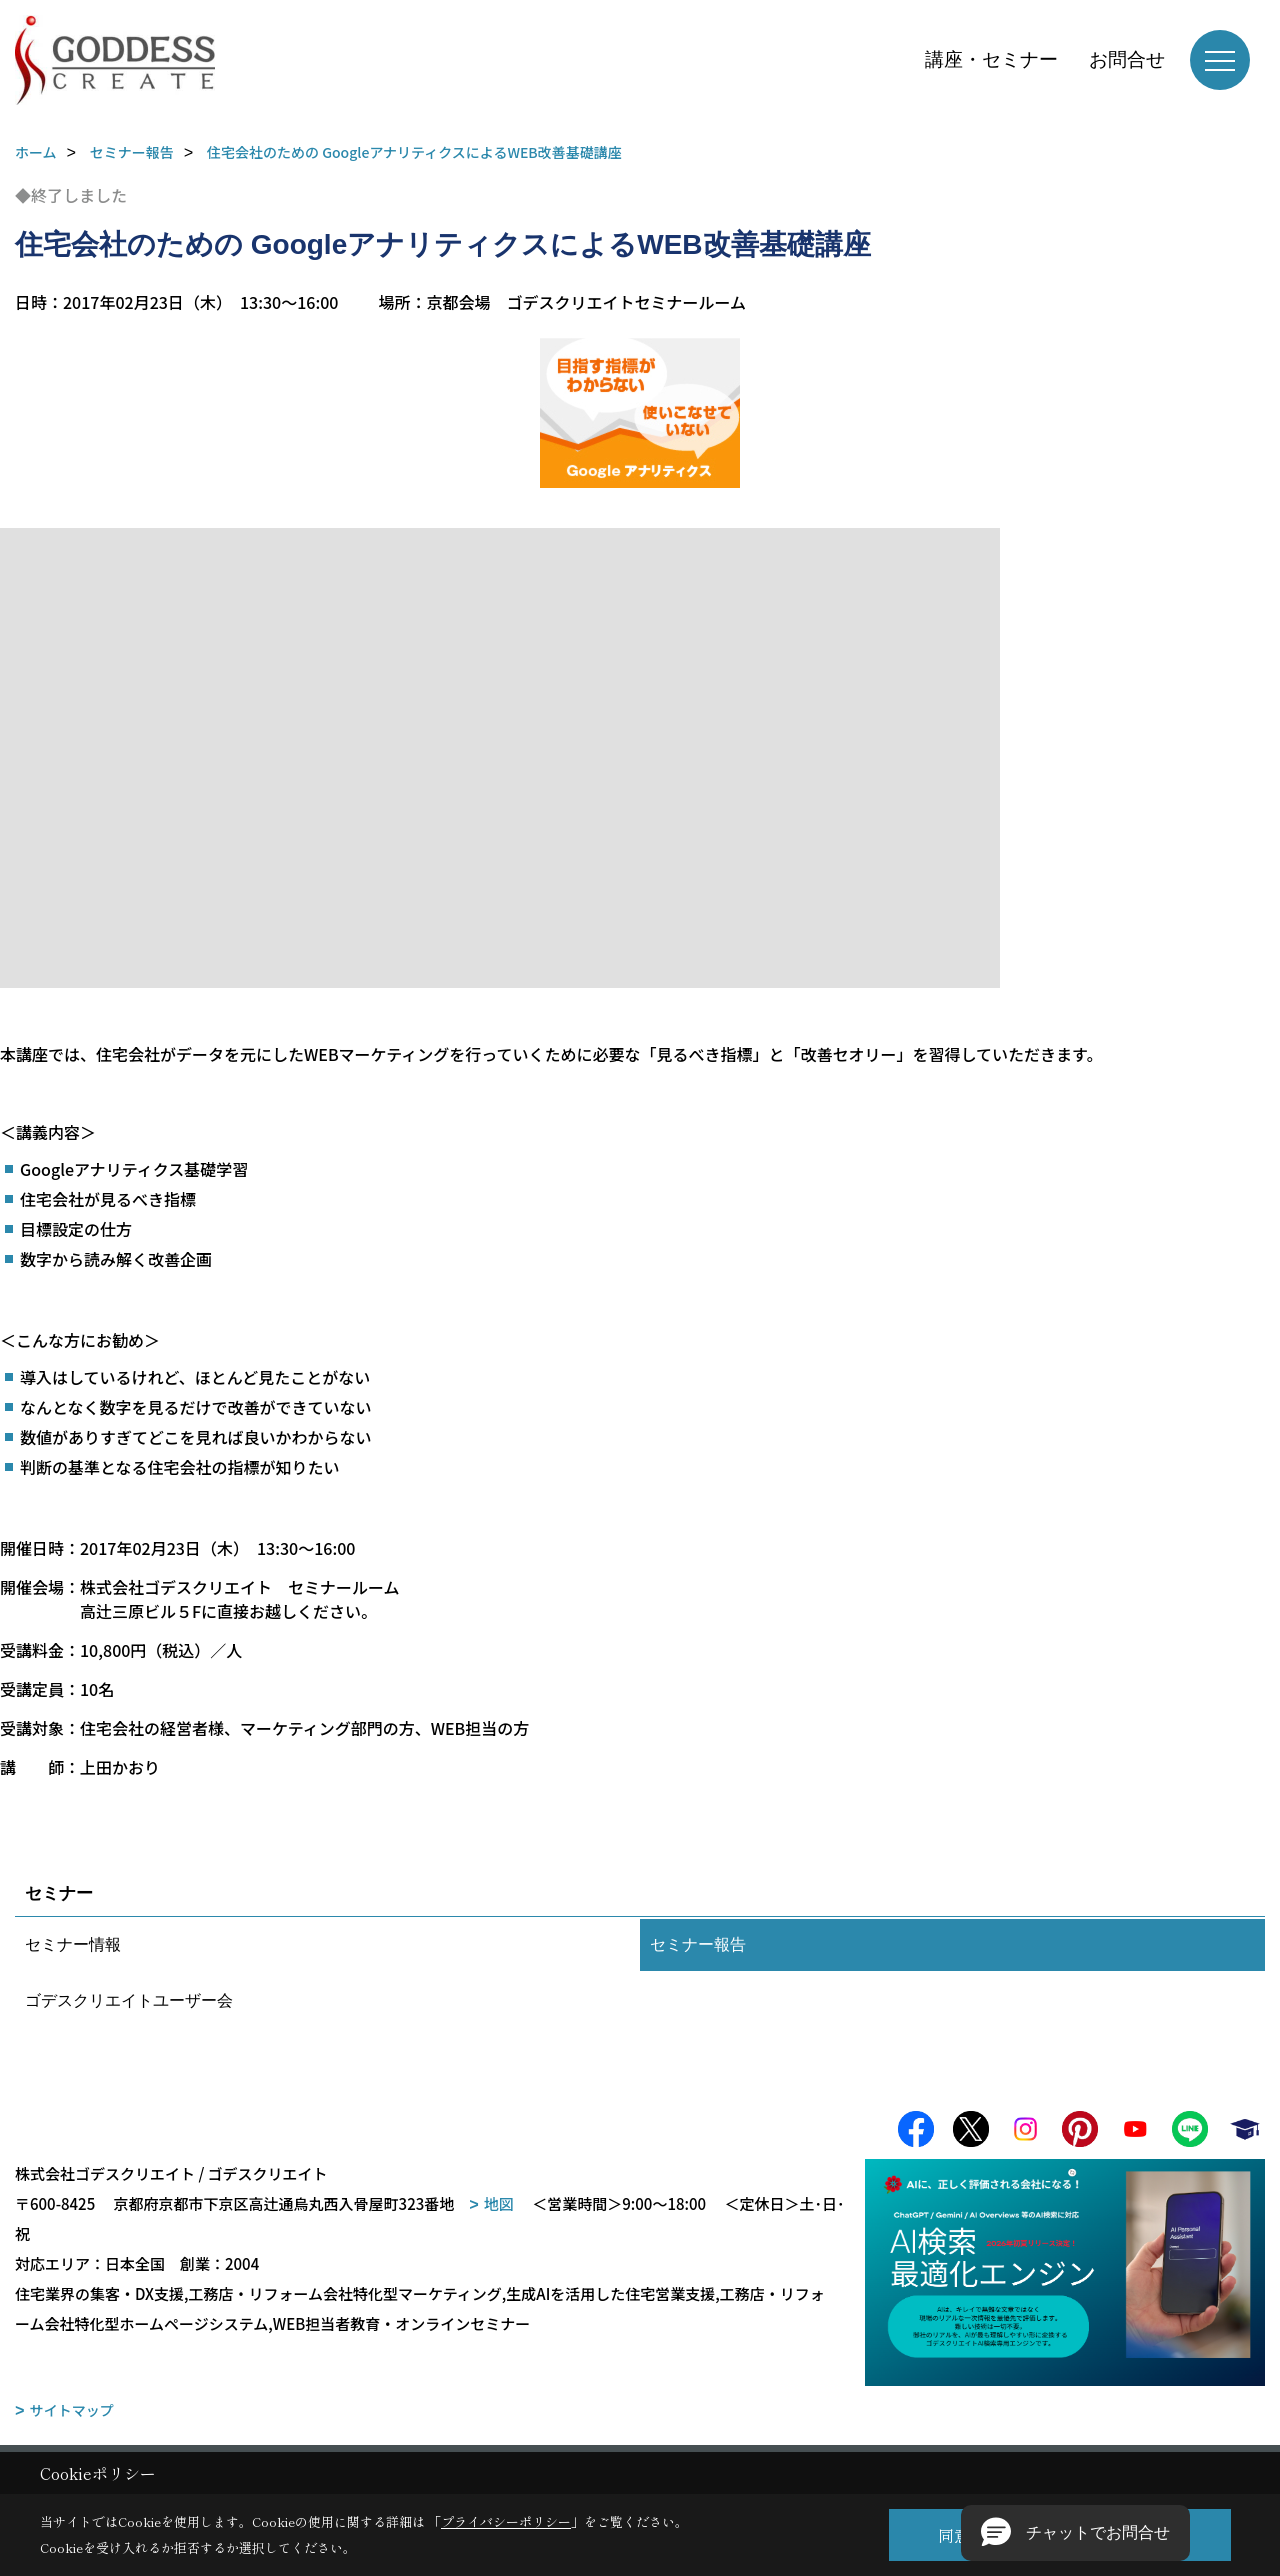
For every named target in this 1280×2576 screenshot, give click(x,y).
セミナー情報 (73, 1944)
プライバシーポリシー (506, 2521)
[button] (1075, 2533)
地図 (499, 2207)
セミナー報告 (698, 1944)
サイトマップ (72, 2414)
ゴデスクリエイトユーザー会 (129, 2000)
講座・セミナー (991, 59)
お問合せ (1127, 59)
